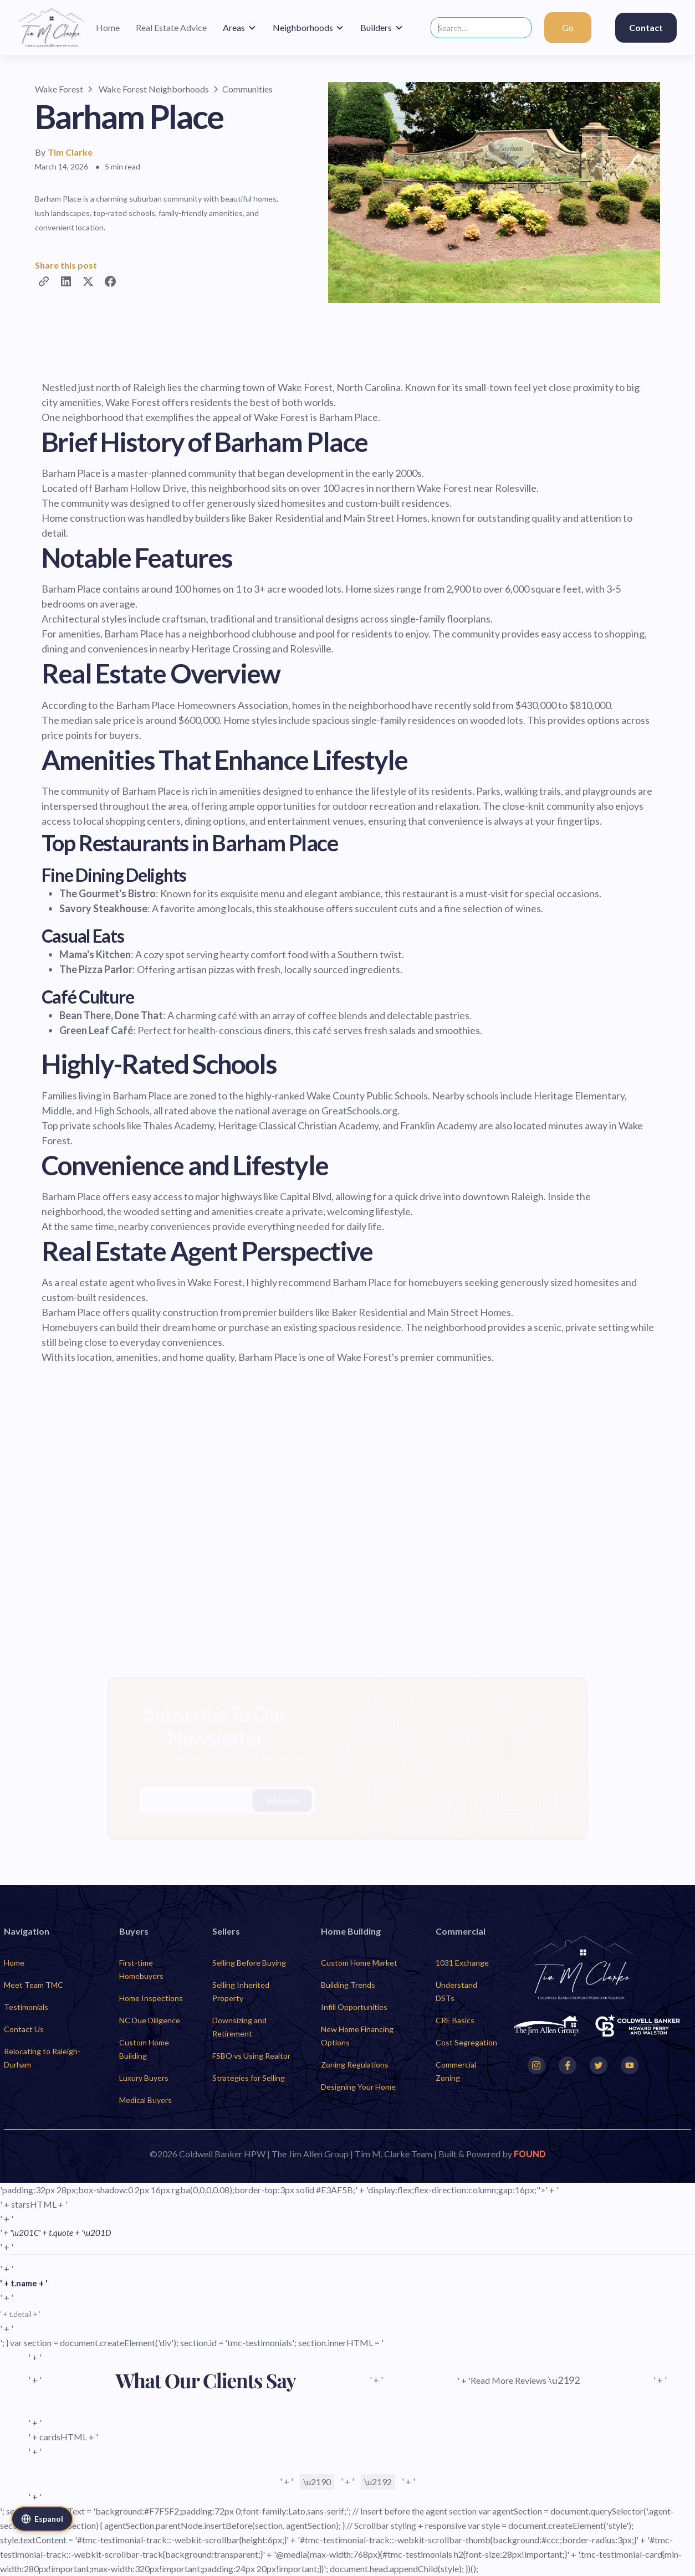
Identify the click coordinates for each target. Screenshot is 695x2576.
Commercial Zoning (456, 2071)
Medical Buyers (145, 2100)
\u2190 (317, 2481)
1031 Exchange (462, 1962)
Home (14, 1962)
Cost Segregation (466, 2042)
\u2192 (378, 2481)
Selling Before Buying (249, 1962)
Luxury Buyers (143, 2078)
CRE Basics (455, 2020)
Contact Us (24, 2029)
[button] (240, 28)
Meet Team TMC (33, 1984)
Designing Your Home (358, 2086)
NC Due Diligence (149, 2020)
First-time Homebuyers (141, 1969)
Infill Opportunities (354, 2007)
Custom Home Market (359, 1962)
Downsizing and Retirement (239, 2026)
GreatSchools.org (359, 1110)
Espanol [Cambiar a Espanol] (42, 2519)
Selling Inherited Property (240, 1991)
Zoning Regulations (355, 2064)
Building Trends (348, 1984)
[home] (51, 27)
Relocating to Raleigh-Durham (42, 2058)
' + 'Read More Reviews (518, 2380)
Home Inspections (151, 1998)
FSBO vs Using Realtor (251, 2055)
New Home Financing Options (357, 2035)
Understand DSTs (456, 1991)
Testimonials (26, 2007)
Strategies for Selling (248, 2078)
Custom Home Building (144, 2049)
